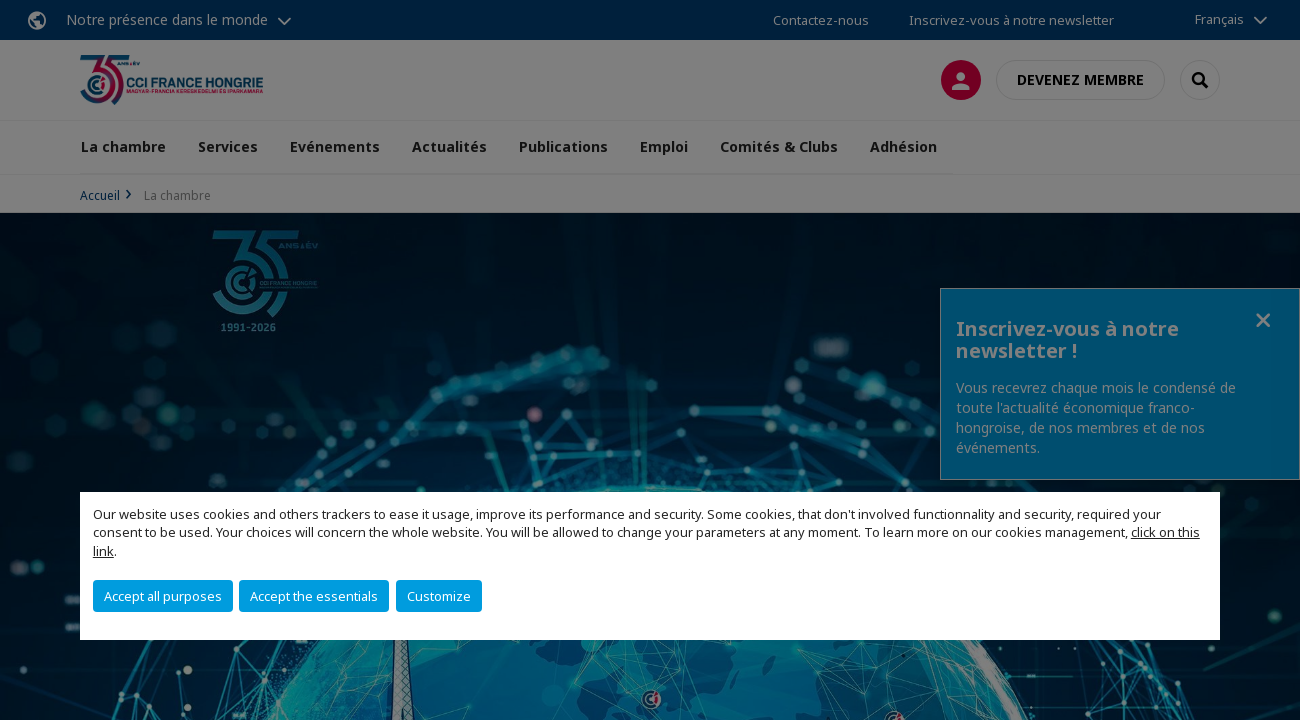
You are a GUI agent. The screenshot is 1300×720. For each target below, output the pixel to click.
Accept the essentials (314, 596)
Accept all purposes (163, 596)
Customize (439, 596)
